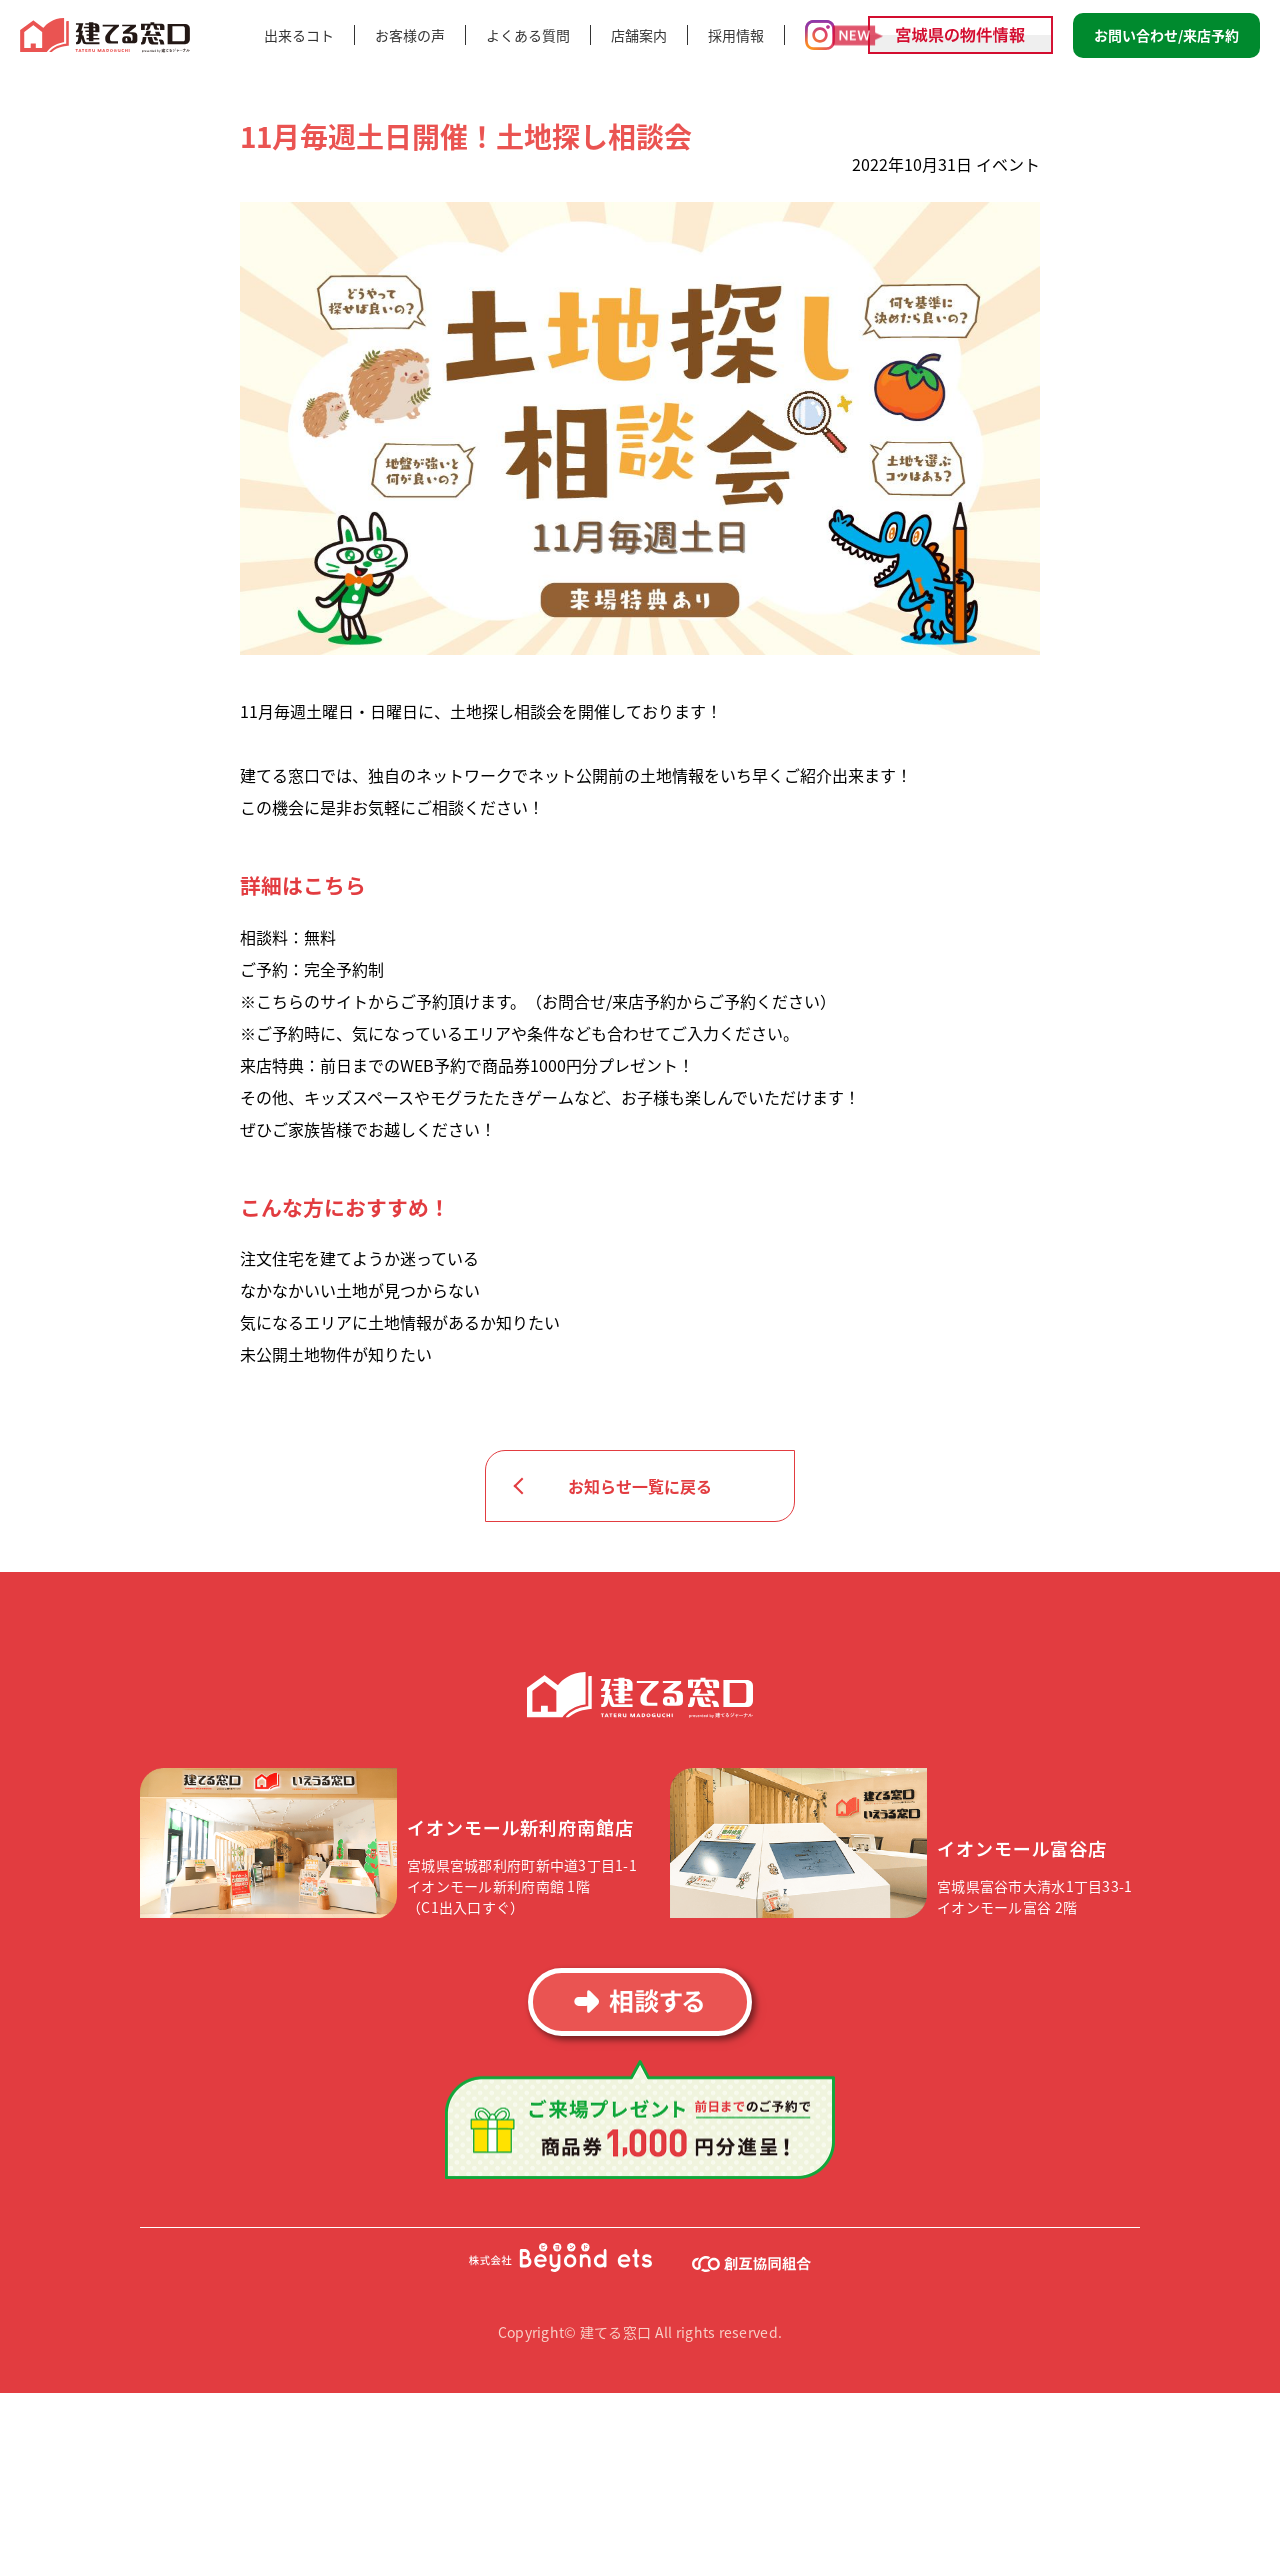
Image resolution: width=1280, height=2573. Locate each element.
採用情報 (736, 35)
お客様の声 (410, 35)
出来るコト (299, 35)
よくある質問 (528, 35)
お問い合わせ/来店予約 (1166, 35)
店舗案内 (639, 35)
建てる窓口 (106, 35)
